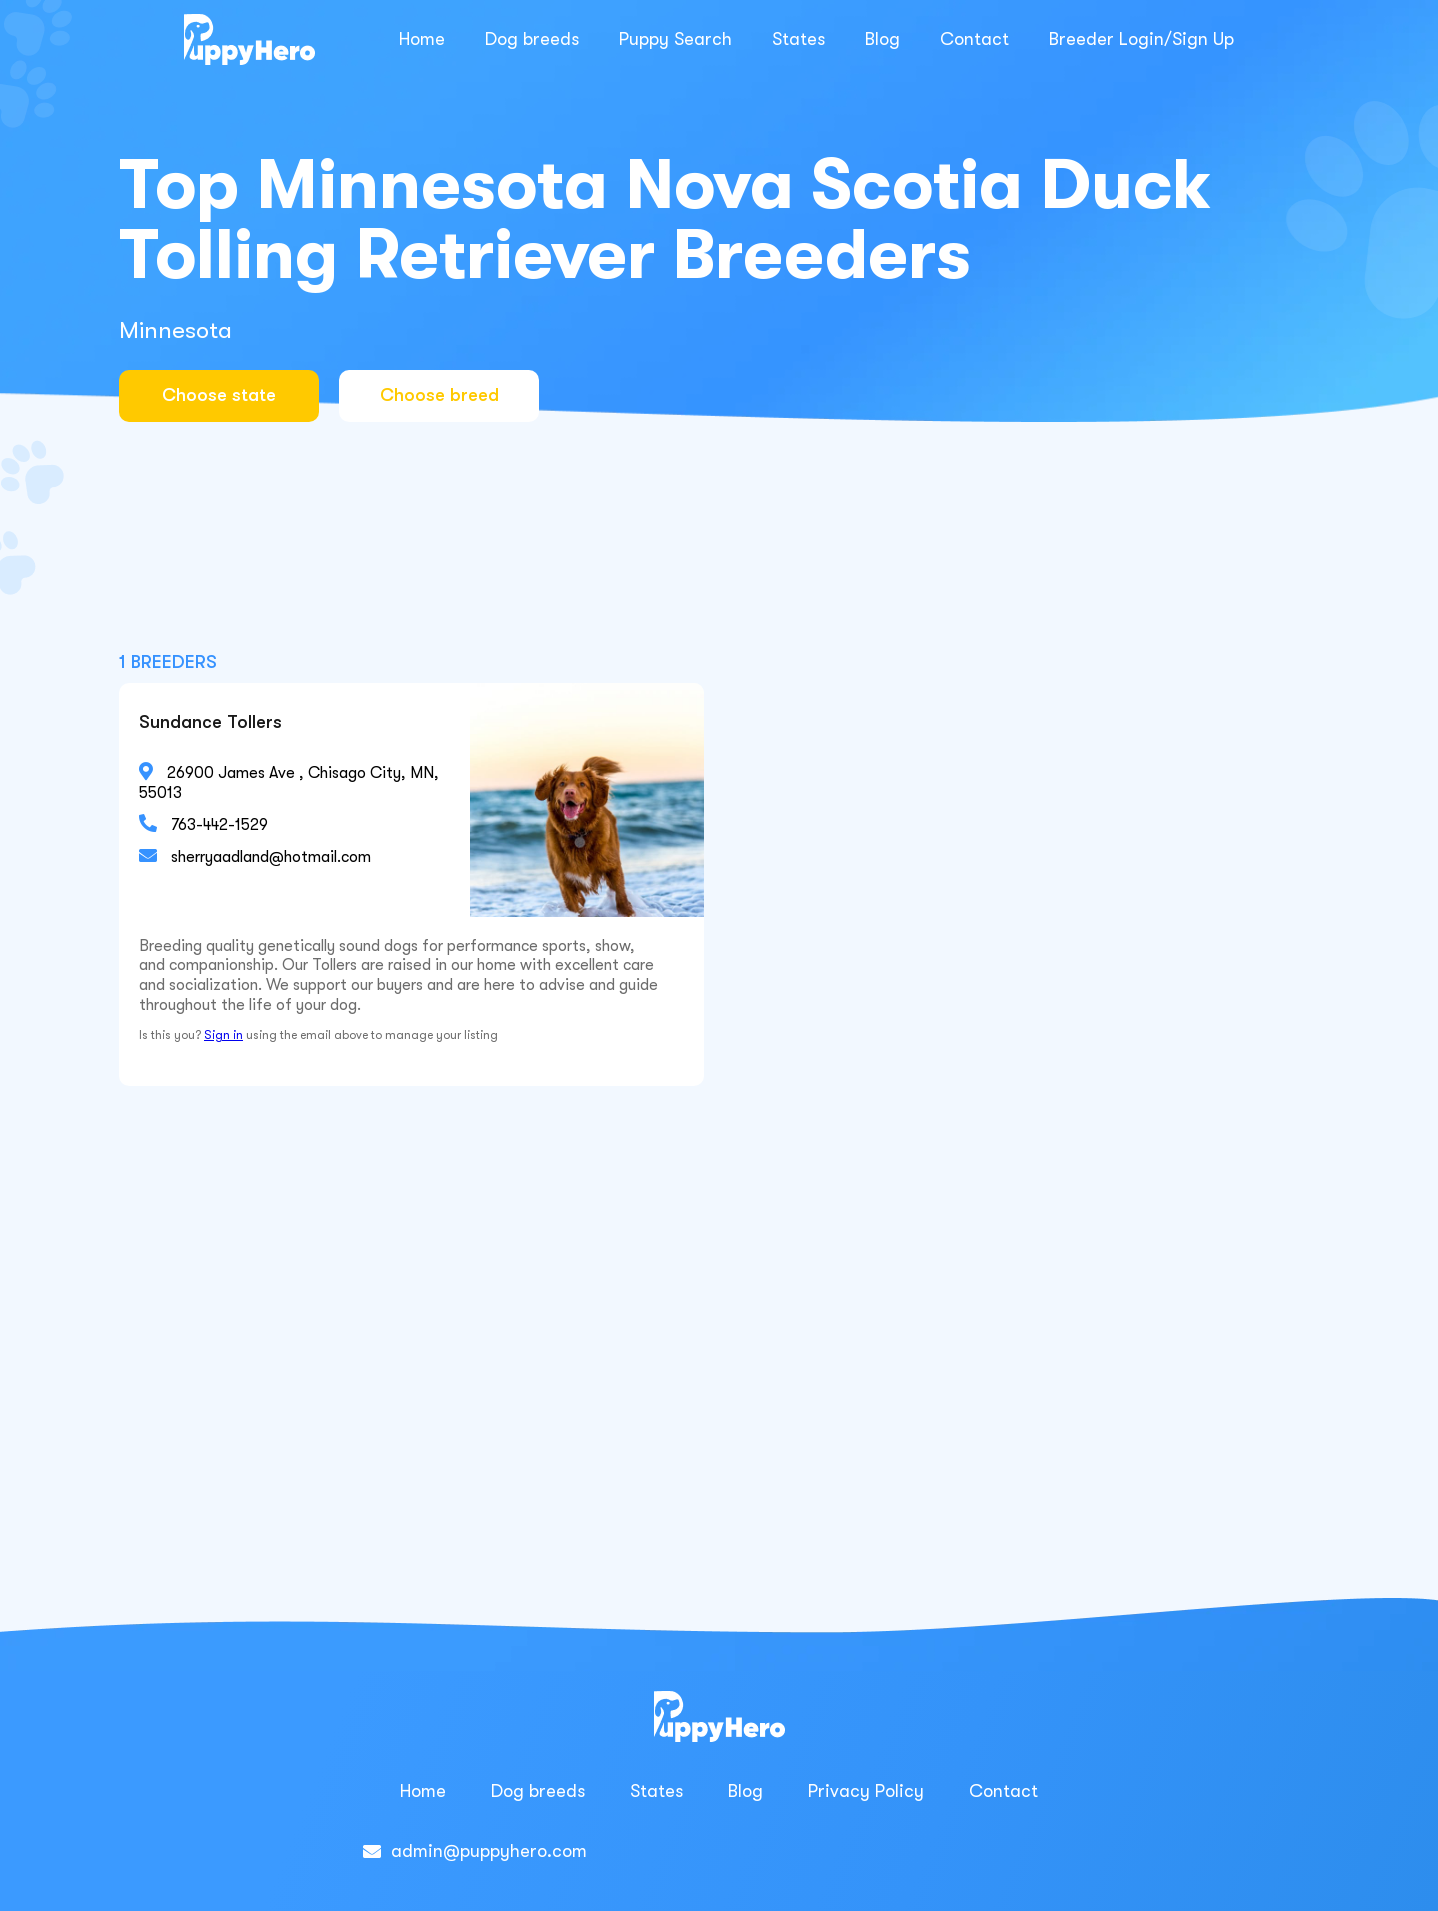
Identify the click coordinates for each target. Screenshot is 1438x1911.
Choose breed (439, 395)
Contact (974, 39)
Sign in (223, 1035)
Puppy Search (675, 39)
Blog (882, 39)
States (798, 39)
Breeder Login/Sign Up (1141, 39)
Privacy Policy (866, 1791)
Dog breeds (532, 39)
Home (422, 39)
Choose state (219, 395)
